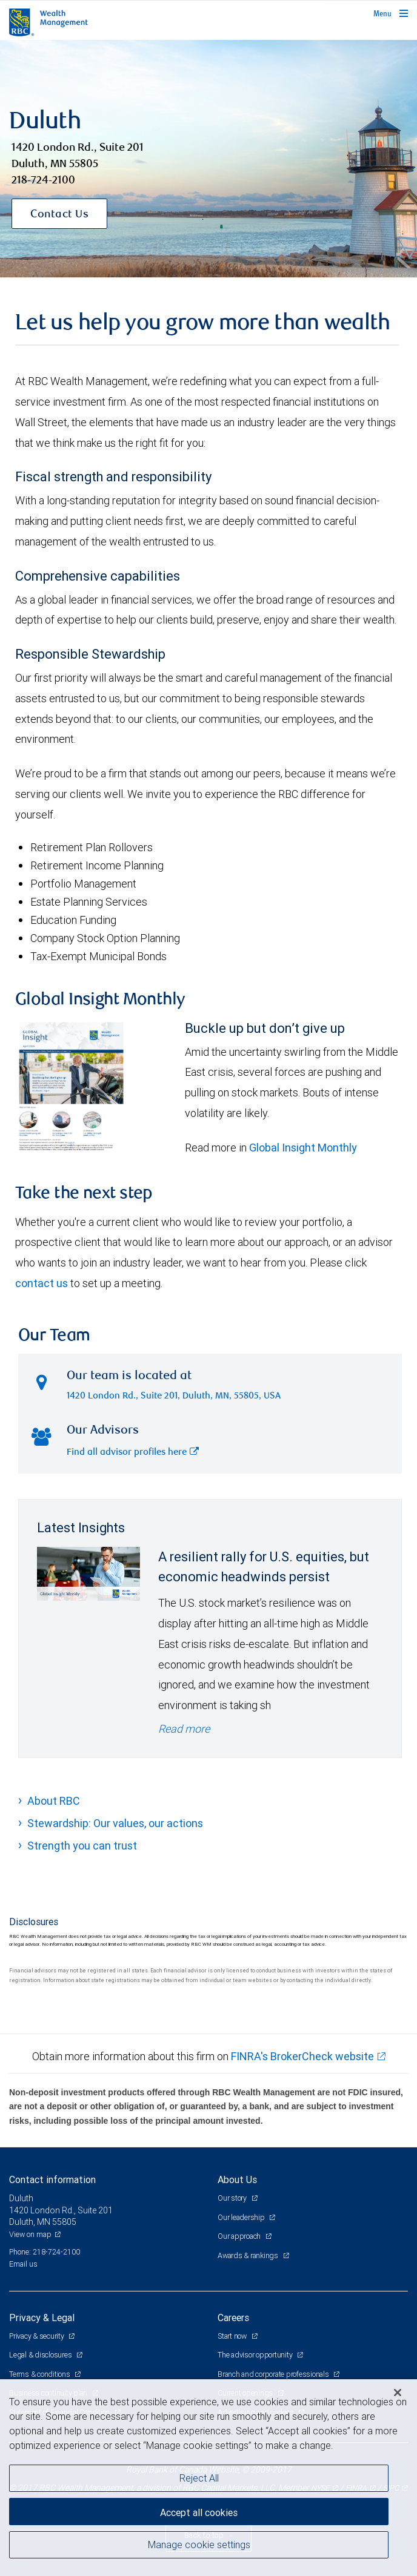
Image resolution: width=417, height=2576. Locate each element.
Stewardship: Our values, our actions (115, 1823)
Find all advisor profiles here (133, 1452)
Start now (233, 2336)
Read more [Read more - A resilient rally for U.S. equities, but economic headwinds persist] (184, 1729)
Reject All (199, 2478)
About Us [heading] (237, 2179)
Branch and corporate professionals (274, 2374)
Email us (23, 2264)
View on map (30, 2234)
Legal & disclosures (41, 2355)
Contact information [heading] (52, 2179)
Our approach (240, 2236)
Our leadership (242, 2217)
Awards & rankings (249, 2255)
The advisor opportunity (256, 2355)
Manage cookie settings (199, 2544)
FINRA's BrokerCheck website (302, 2056)
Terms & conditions (40, 2374)
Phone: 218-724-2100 (44, 2252)
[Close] (397, 2392)
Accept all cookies (199, 2512)
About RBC (53, 1801)
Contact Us (59, 214)
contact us (41, 1283)
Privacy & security (37, 2336)
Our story (233, 2198)
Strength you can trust (82, 1846)
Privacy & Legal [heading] (42, 2317)
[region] (208, 2477)
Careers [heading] (233, 2317)
